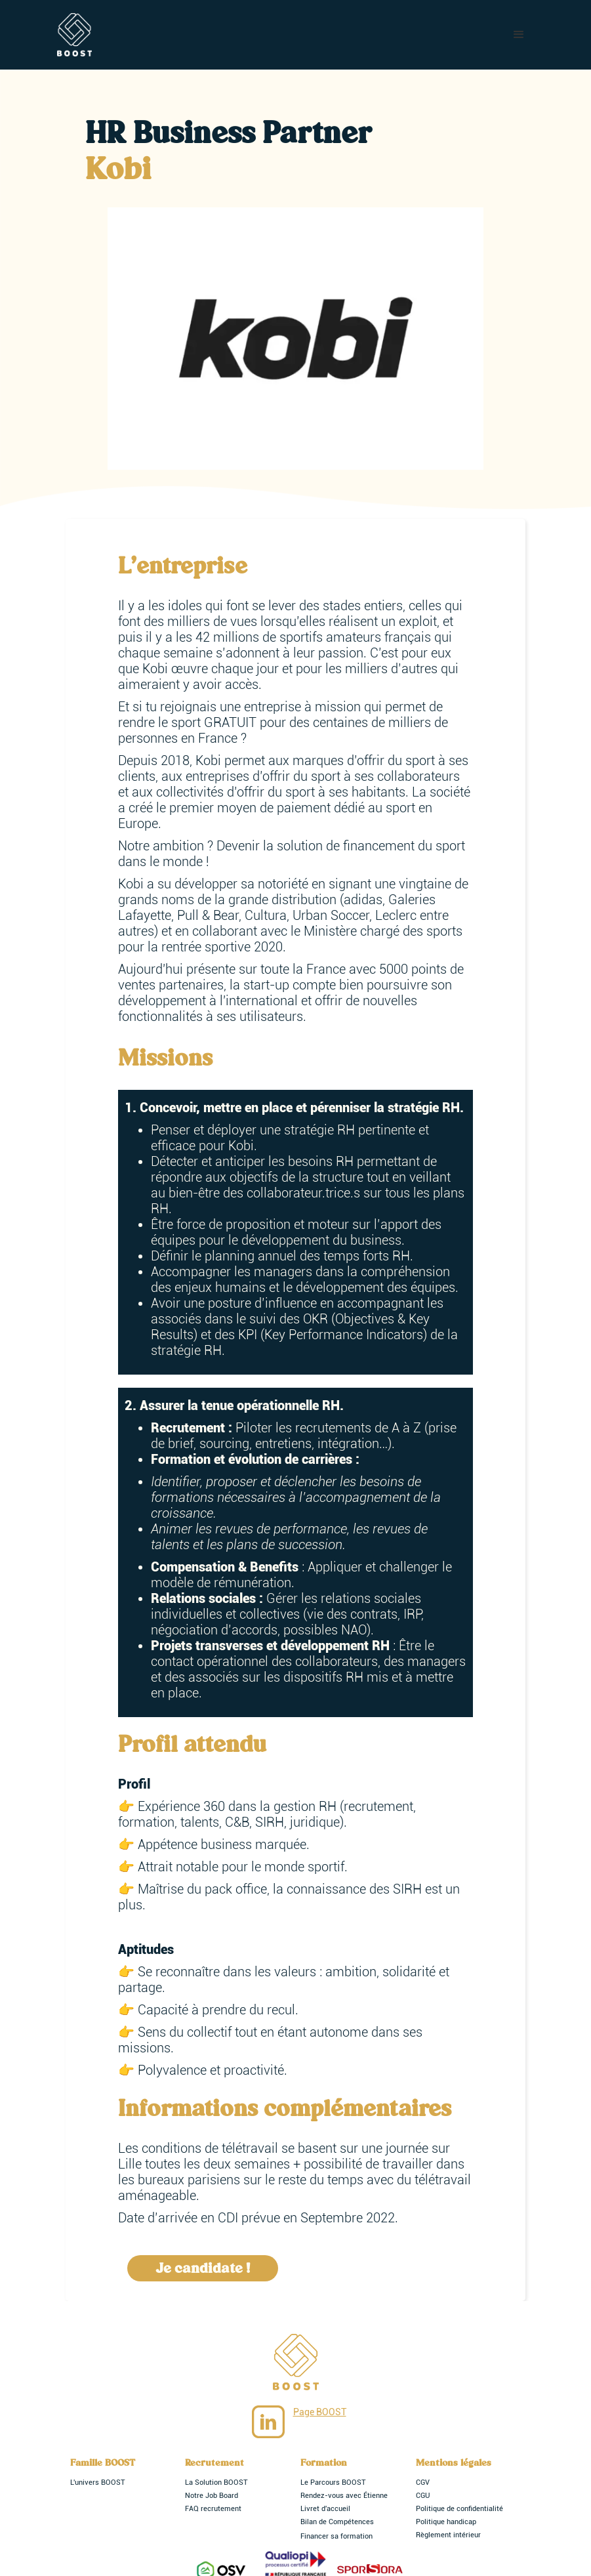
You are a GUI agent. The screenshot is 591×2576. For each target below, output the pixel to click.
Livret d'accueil (325, 2508)
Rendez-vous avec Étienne (344, 2495)
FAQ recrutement (213, 2508)
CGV (423, 2482)
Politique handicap (446, 2522)
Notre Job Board (211, 2495)
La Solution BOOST (216, 2482)
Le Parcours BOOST (333, 2482)
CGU (423, 2495)
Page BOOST (319, 2412)
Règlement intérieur (448, 2535)
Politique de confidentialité (459, 2508)
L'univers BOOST (97, 2482)
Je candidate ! (202, 2268)
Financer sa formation (336, 2536)
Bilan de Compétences (337, 2522)
